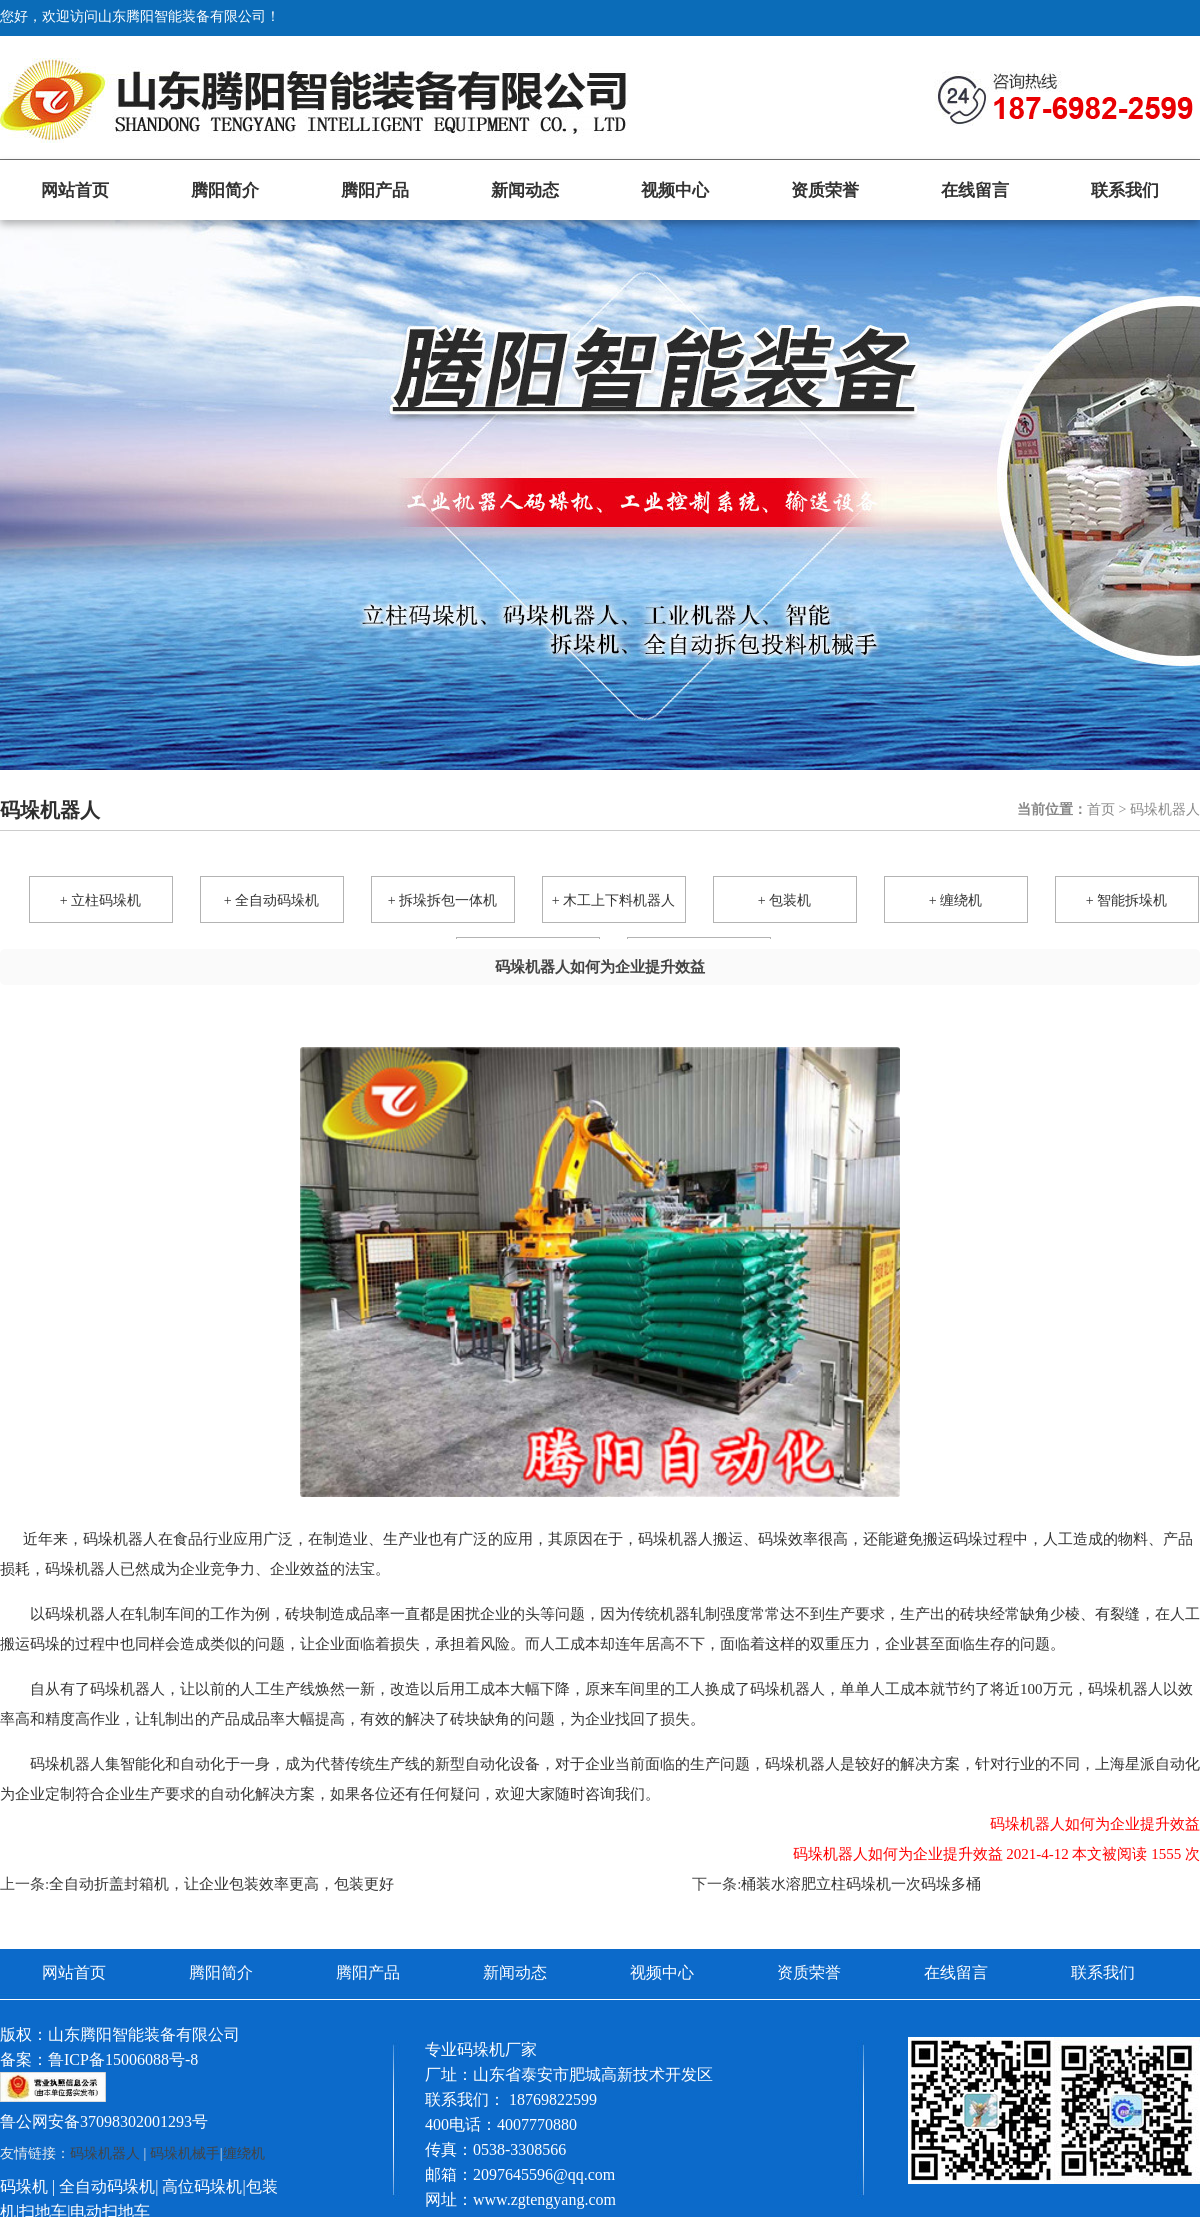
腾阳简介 (225, 190)
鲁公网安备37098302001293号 (104, 2121)
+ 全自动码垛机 (271, 900)
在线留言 (975, 190)
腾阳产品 (375, 190)
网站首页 (75, 190)
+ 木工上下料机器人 (613, 900)
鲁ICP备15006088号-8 (123, 2059)
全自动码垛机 (107, 2186)
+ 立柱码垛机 (100, 900)
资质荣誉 (825, 190)
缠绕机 (244, 2153)
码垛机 (24, 2186)
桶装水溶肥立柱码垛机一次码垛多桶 (861, 1884)
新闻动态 (525, 190)
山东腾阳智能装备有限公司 (144, 2034)
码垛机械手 (185, 2153)
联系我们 (1125, 190)
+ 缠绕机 (955, 900)
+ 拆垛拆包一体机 (442, 900)
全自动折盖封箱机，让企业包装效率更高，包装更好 (221, 1884)
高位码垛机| (203, 2186)
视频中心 (675, 190)
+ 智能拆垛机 (1126, 900)
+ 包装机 (784, 900)
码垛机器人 (120, 1539)
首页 (1101, 809)
